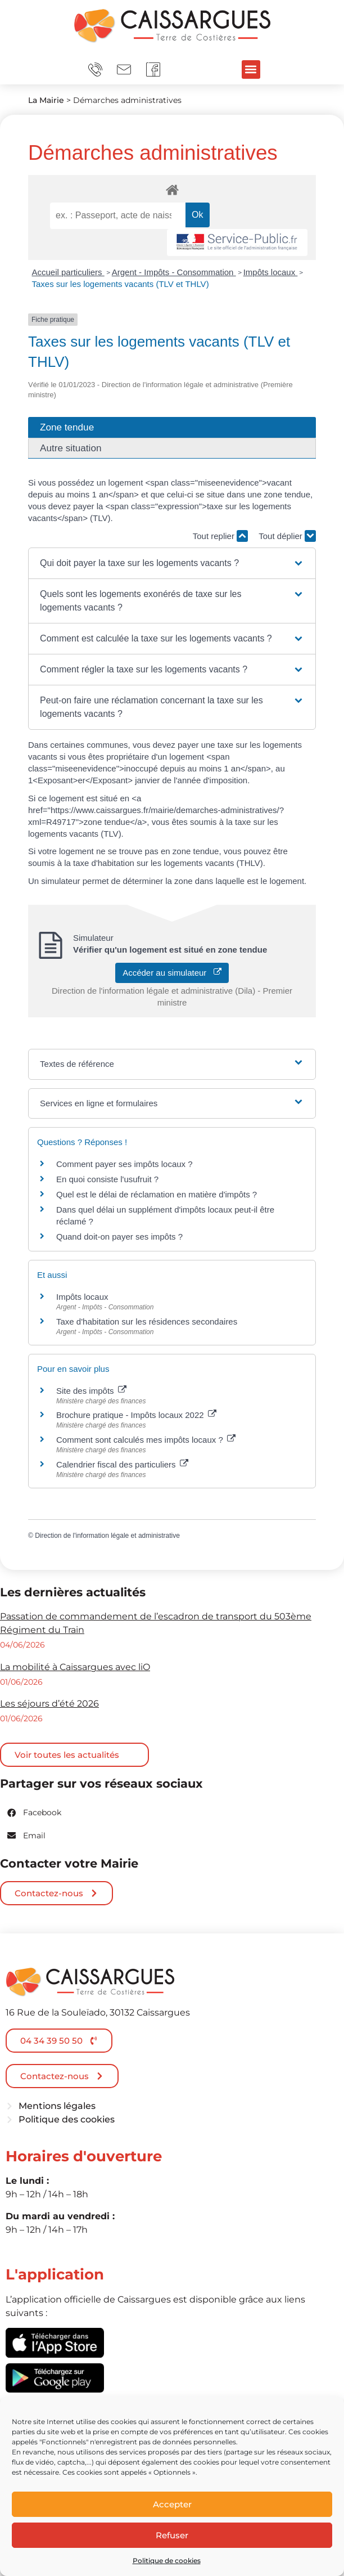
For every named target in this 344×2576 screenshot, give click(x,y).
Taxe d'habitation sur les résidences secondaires (146, 1321)
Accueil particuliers (68, 272)
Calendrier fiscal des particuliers (122, 1464)
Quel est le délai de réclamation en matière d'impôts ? (156, 1194)
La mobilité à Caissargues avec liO (75, 1667)
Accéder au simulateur (172, 972)
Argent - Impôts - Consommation (174, 272)
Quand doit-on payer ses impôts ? (119, 1236)
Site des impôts (91, 1390)
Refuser (172, 2535)
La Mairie (46, 100)
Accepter (172, 2504)
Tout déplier (287, 536)
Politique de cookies (167, 2560)
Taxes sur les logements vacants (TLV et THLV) (120, 284)
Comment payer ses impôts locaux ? (124, 1164)
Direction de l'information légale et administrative (107, 1536)
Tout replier (220, 536)
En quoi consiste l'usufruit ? (107, 1179)
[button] (251, 69)
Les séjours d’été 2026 (49, 1703)
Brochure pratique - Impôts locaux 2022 (136, 1415)
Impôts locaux (270, 272)
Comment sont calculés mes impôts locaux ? (146, 1439)
